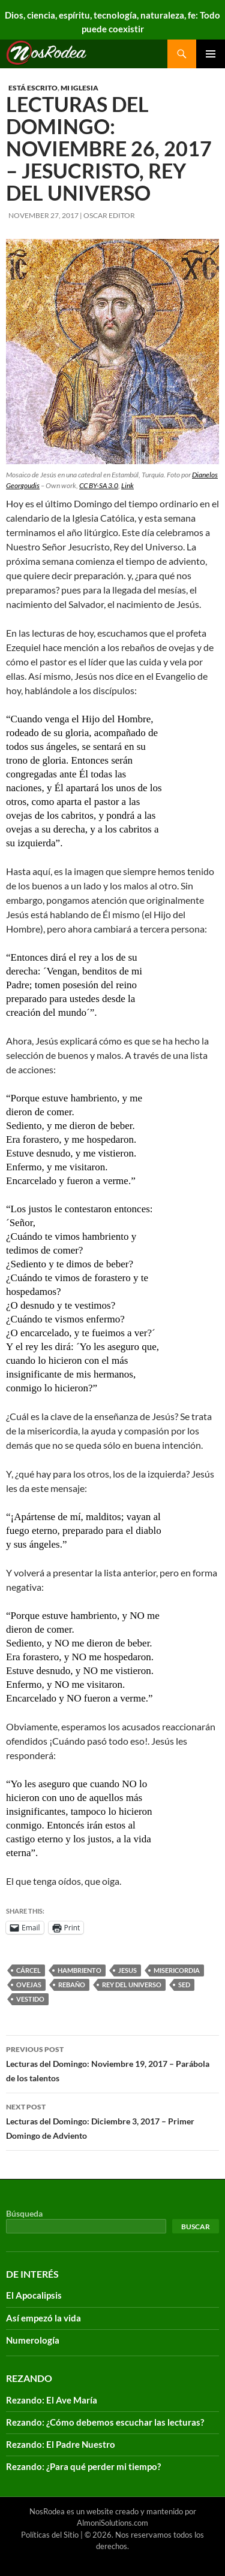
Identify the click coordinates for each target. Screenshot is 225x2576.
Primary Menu (210, 54)
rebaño (71, 1984)
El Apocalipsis (34, 2295)
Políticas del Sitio (50, 2534)
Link (127, 485)
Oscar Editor (109, 215)
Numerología (32, 2340)
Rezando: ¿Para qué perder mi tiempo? (83, 2466)
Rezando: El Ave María (51, 2400)
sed (184, 1984)
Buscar (195, 2226)
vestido (30, 1999)
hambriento (79, 1970)
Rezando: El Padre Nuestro (60, 2444)
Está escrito (33, 87)
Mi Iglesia (79, 87)
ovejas (28, 1984)
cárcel (28, 1970)
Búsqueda (24, 2213)
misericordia (177, 1970)
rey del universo (131, 1984)
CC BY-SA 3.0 (98, 485)
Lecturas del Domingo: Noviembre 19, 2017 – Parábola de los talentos (112, 2062)
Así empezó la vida (43, 2317)
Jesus (127, 1970)
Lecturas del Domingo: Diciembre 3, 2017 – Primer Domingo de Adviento (112, 2120)
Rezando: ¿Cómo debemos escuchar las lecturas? (105, 2422)
